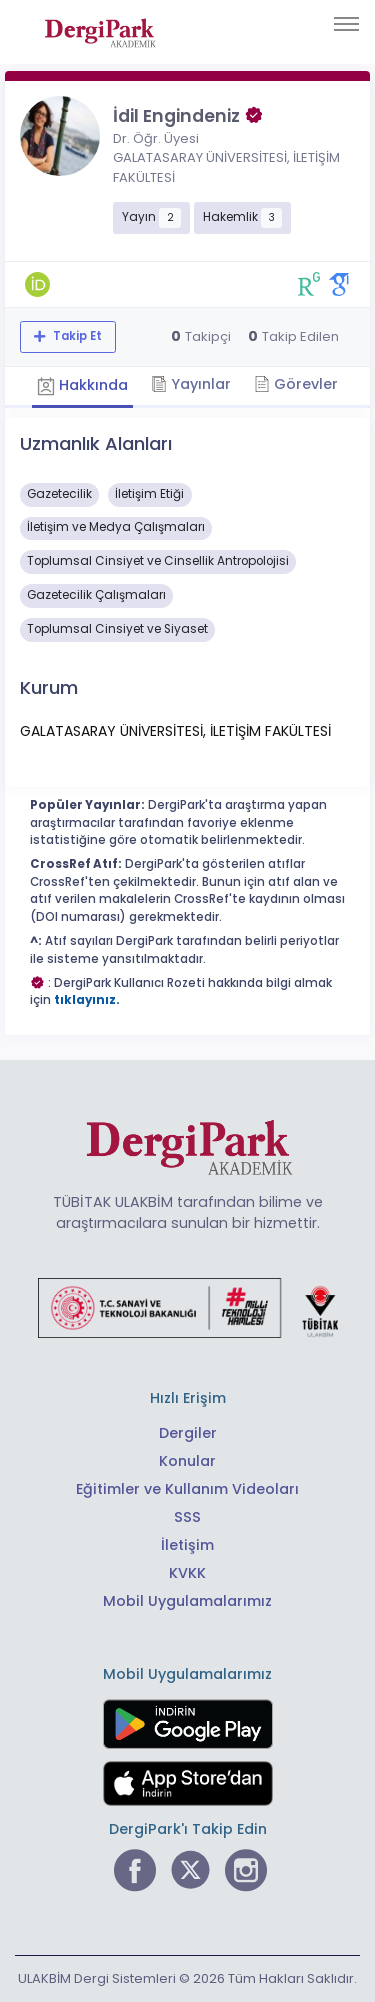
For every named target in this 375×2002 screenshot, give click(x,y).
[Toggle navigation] (346, 24)
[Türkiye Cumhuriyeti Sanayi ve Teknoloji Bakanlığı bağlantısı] (188, 1307)
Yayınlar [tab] (191, 384)
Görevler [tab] (296, 384)
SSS (187, 1517)
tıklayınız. (87, 1000)
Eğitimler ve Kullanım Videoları (187, 1489)
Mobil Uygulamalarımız (187, 1601)
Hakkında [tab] (82, 385)
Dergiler (188, 1433)
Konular (187, 1461)
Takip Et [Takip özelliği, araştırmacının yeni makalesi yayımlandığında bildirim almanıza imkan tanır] (76, 336)
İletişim (187, 1545)
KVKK (187, 1573)
